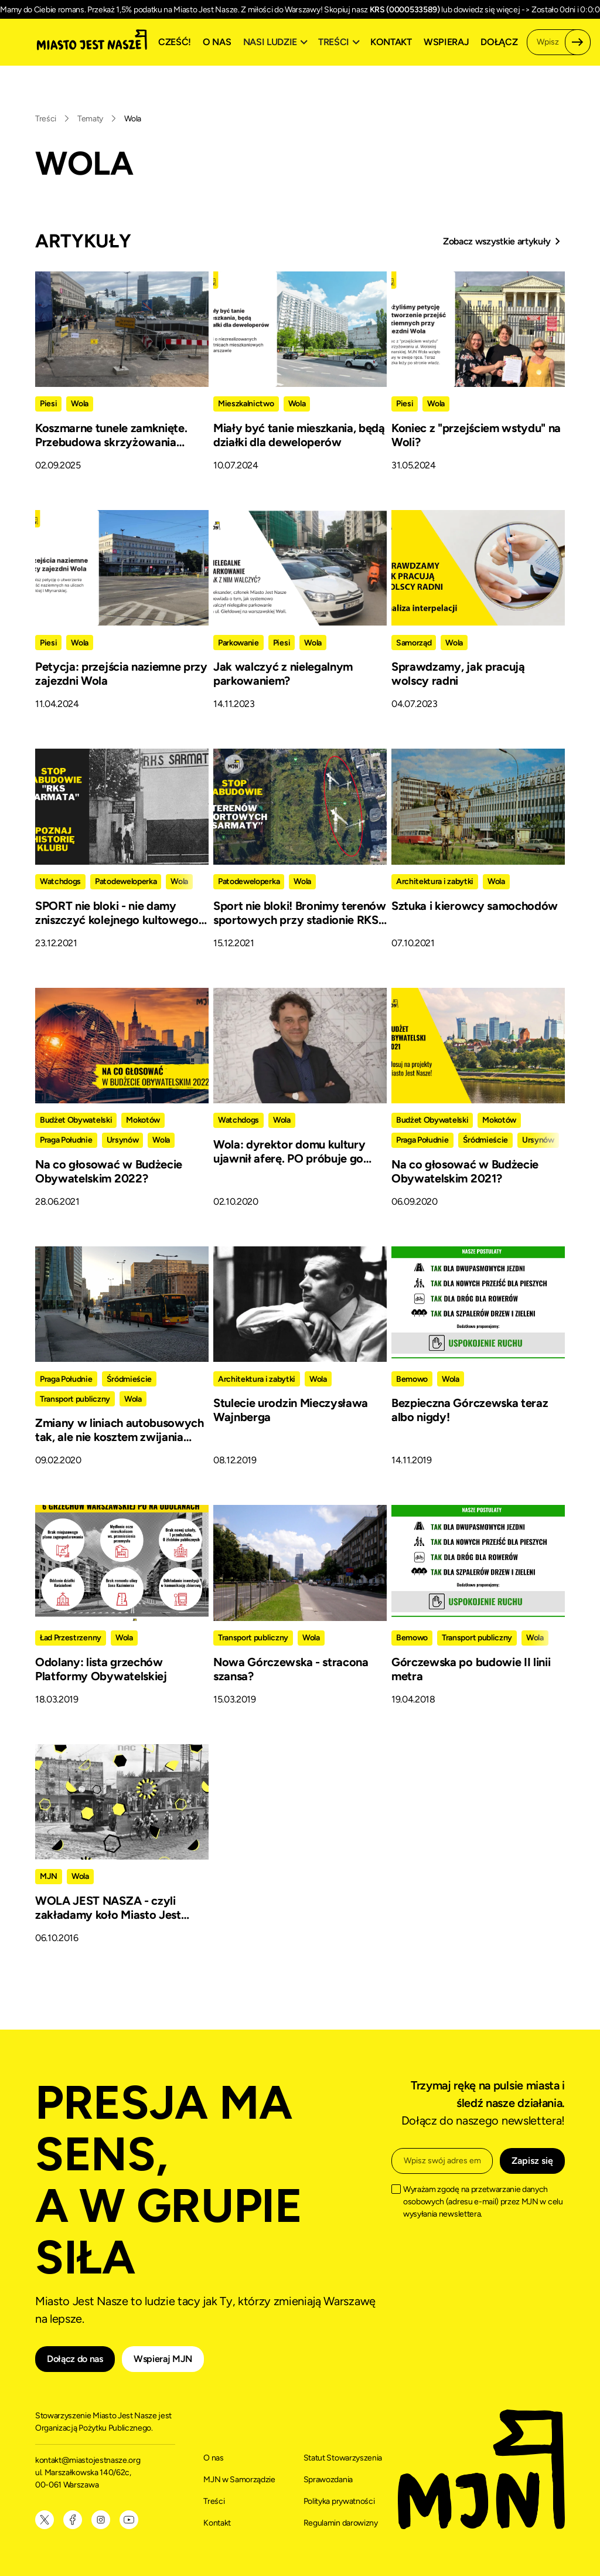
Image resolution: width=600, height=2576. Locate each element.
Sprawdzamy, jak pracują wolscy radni (458, 674)
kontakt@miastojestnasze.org (88, 2460)
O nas (217, 41)
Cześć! (174, 41)
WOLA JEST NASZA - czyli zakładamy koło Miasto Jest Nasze (108, 1915)
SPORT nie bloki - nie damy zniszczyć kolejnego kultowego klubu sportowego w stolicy (117, 920)
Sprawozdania (328, 2480)
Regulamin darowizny (341, 2523)
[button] (277, 42)
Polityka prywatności (339, 2501)
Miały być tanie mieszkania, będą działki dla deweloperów (299, 435)
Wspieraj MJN (163, 2358)
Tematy (90, 119)
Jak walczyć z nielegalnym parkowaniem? (283, 674)
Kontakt (391, 41)
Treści (45, 119)
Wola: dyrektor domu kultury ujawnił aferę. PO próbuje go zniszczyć (289, 1158)
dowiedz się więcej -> (492, 10)
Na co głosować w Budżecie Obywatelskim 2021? (464, 1171)
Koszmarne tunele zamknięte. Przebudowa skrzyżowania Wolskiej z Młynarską (111, 442)
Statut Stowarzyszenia (343, 2458)
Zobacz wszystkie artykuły (497, 241)
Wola (132, 119)
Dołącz (498, 41)
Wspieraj (446, 41)
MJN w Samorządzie (239, 2480)
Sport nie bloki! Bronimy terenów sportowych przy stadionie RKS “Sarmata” (299, 920)
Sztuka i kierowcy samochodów (474, 906)
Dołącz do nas (75, 2358)
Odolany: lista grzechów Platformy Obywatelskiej (101, 1669)
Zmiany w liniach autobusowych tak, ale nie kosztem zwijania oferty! (119, 1437)
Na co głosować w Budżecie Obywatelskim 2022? (108, 1171)
